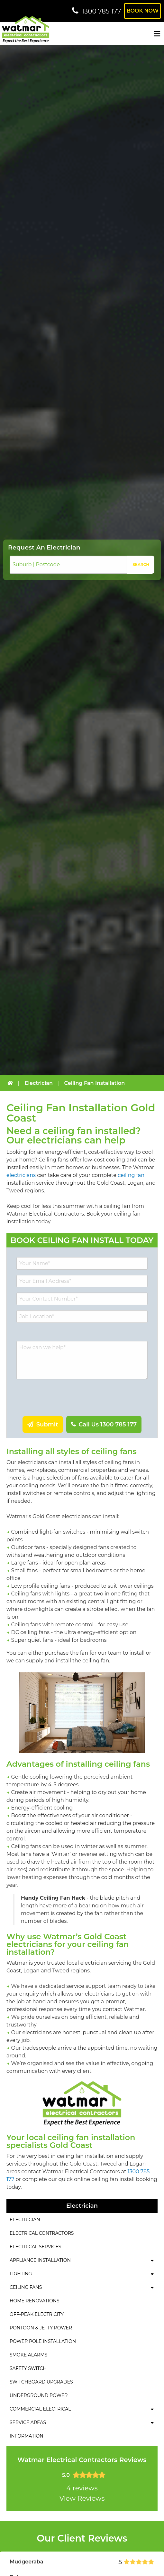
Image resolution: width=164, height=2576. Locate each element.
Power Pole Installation (43, 2341)
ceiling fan (131, 1175)
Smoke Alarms (28, 2355)
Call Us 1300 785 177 (107, 1424)
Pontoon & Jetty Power (41, 2328)
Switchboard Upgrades (41, 2382)
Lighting (21, 2274)
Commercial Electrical (40, 2409)
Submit (46, 1424)
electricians (21, 1175)
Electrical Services (35, 2247)
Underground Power (39, 2395)
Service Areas (28, 2422)
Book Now (142, 11)
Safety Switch (28, 2368)
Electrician (25, 2220)
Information (26, 2436)
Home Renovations (34, 2301)
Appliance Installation (40, 2260)
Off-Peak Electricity (37, 2314)
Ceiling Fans (26, 2287)
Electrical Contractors (42, 2233)
